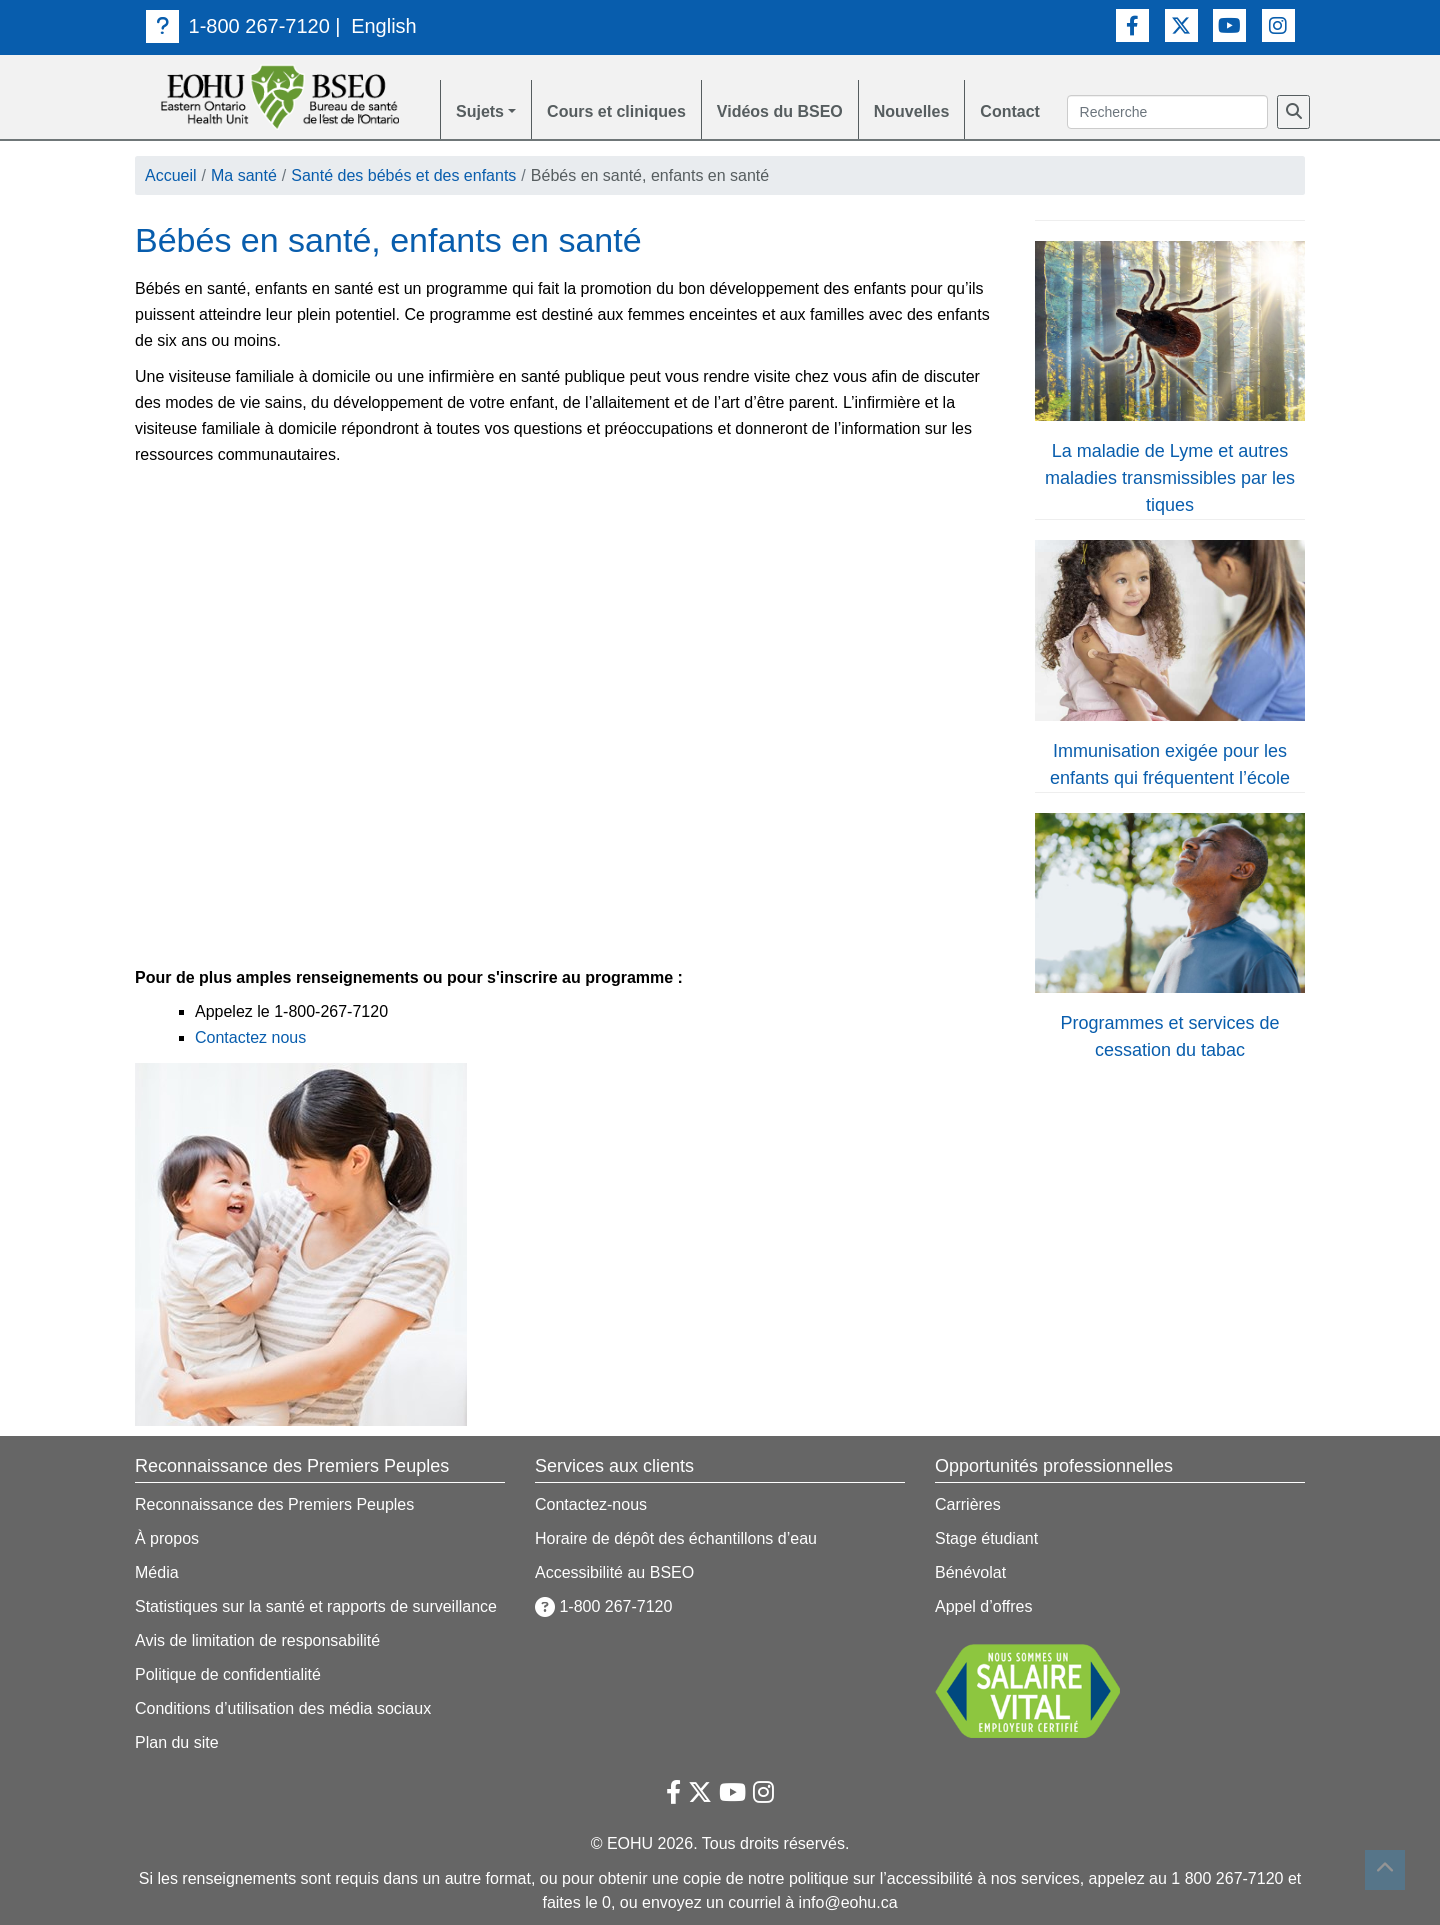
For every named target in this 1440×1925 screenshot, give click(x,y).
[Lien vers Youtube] (1229, 25)
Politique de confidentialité (228, 1674)
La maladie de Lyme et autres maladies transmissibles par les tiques (1170, 478)
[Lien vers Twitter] (1181, 25)
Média (157, 1572)
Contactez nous (250, 1037)
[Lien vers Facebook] (1132, 25)
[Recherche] (1293, 112)
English (384, 26)
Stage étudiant (986, 1538)
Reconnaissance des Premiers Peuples (274, 1504)
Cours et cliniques (616, 111)
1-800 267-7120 (238, 26)
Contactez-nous (591, 1504)
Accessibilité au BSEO (614, 1572)
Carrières (968, 1504)
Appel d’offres (984, 1606)
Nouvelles (912, 111)
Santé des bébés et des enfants (403, 175)
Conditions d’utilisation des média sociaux (283, 1708)
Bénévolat (970, 1572)
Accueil (171, 175)
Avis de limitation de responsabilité (257, 1640)
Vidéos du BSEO (780, 111)
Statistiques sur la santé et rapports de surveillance (316, 1606)
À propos (167, 1538)
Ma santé (244, 175)
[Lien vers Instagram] (1278, 25)
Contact (1010, 111)
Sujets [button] (480, 111)
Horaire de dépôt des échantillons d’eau (676, 1538)
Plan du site (177, 1742)
